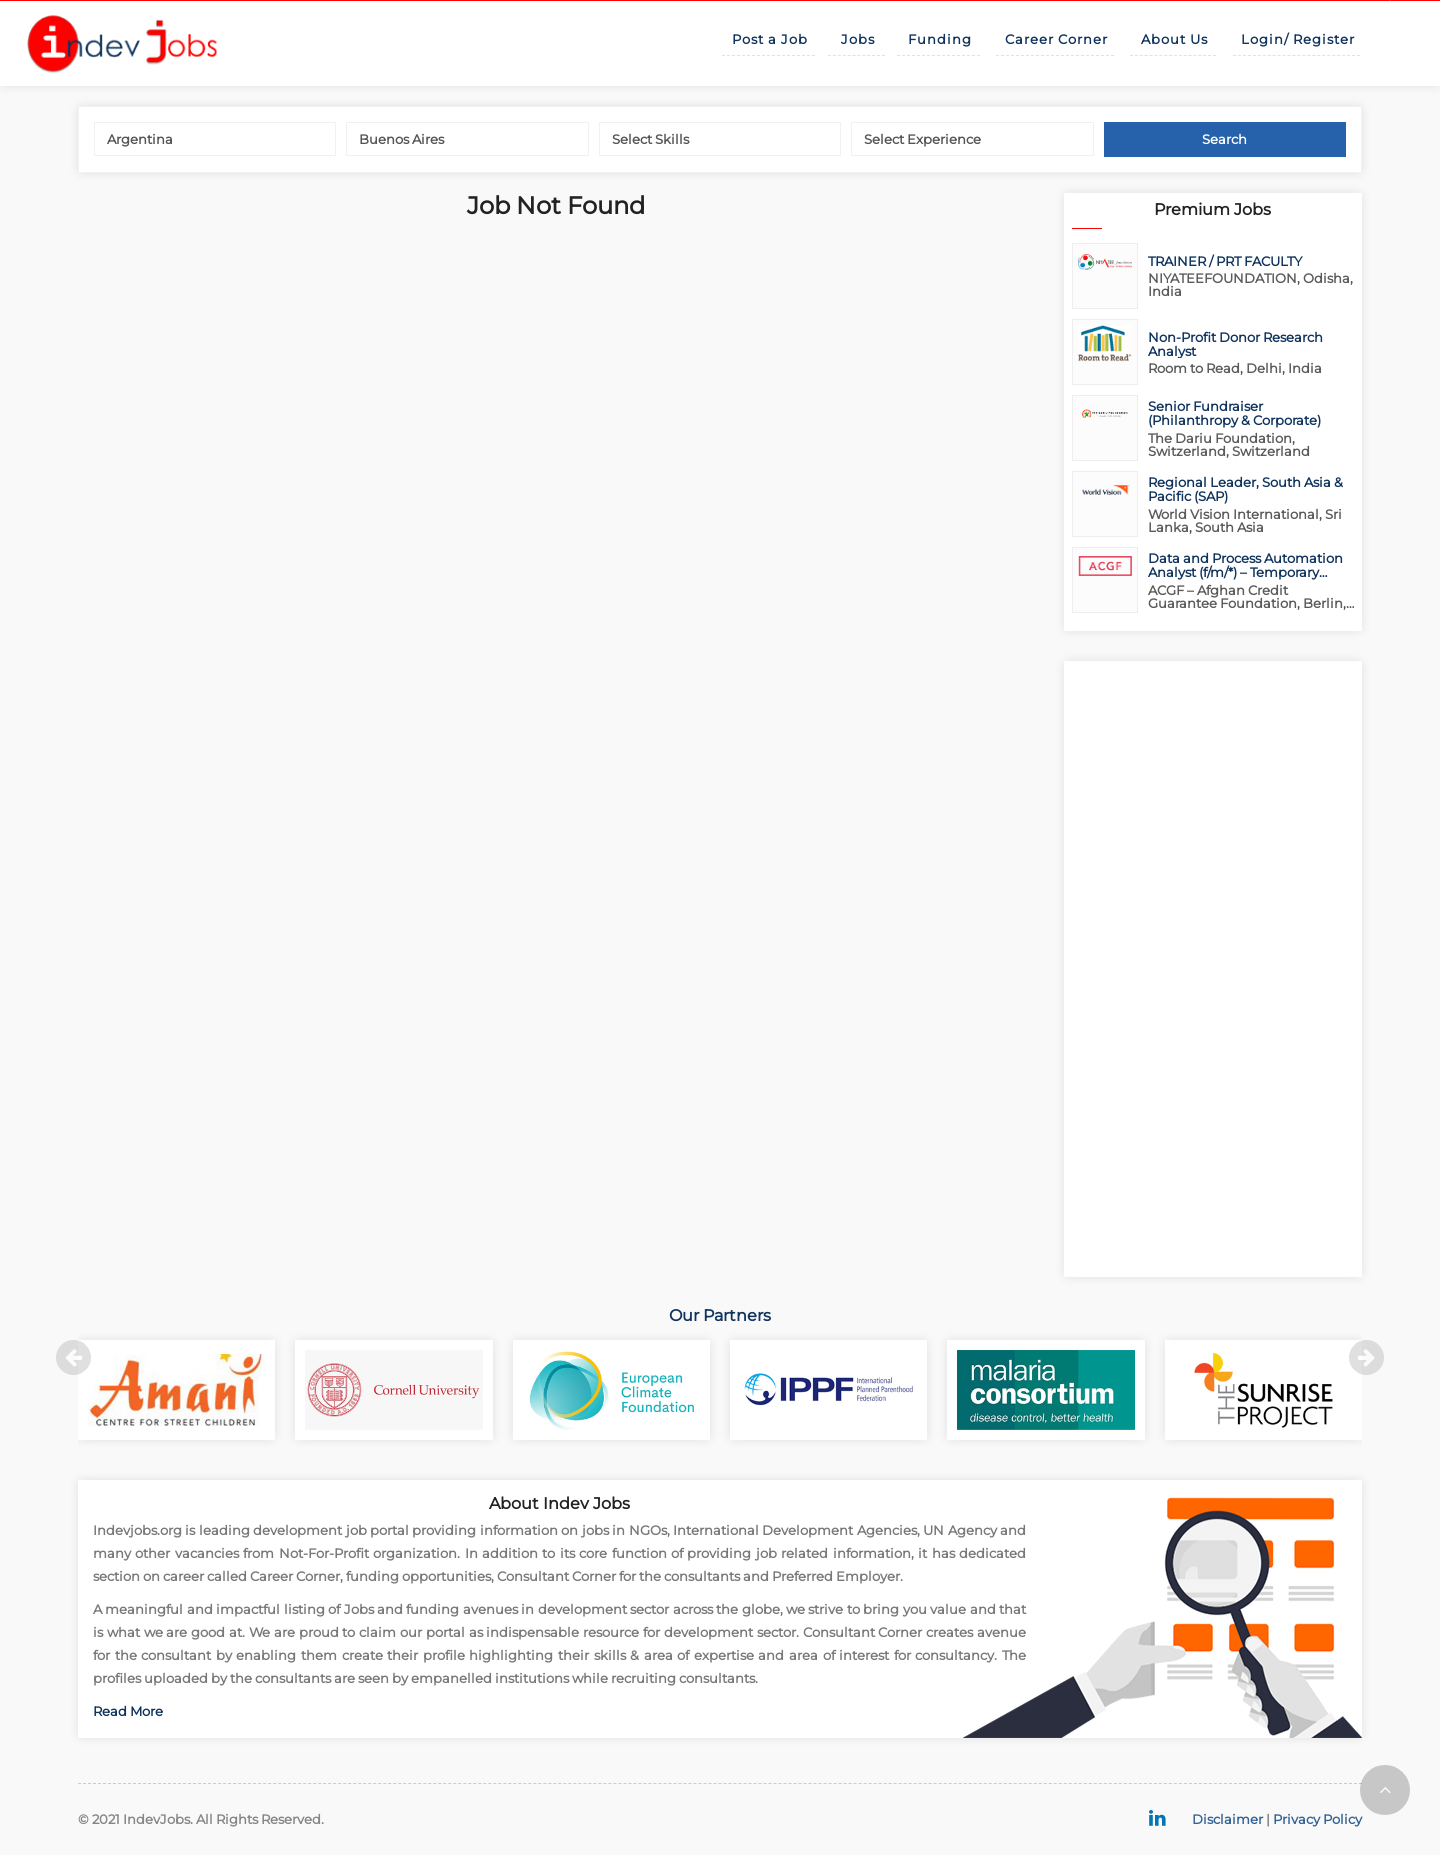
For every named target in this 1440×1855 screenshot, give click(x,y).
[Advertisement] (1213, 969)
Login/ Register (1298, 39)
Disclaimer (1227, 1819)
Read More (128, 1711)
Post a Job (770, 39)
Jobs (858, 39)
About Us (1174, 39)
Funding (940, 39)
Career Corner (1056, 39)
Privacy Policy (1317, 1819)
